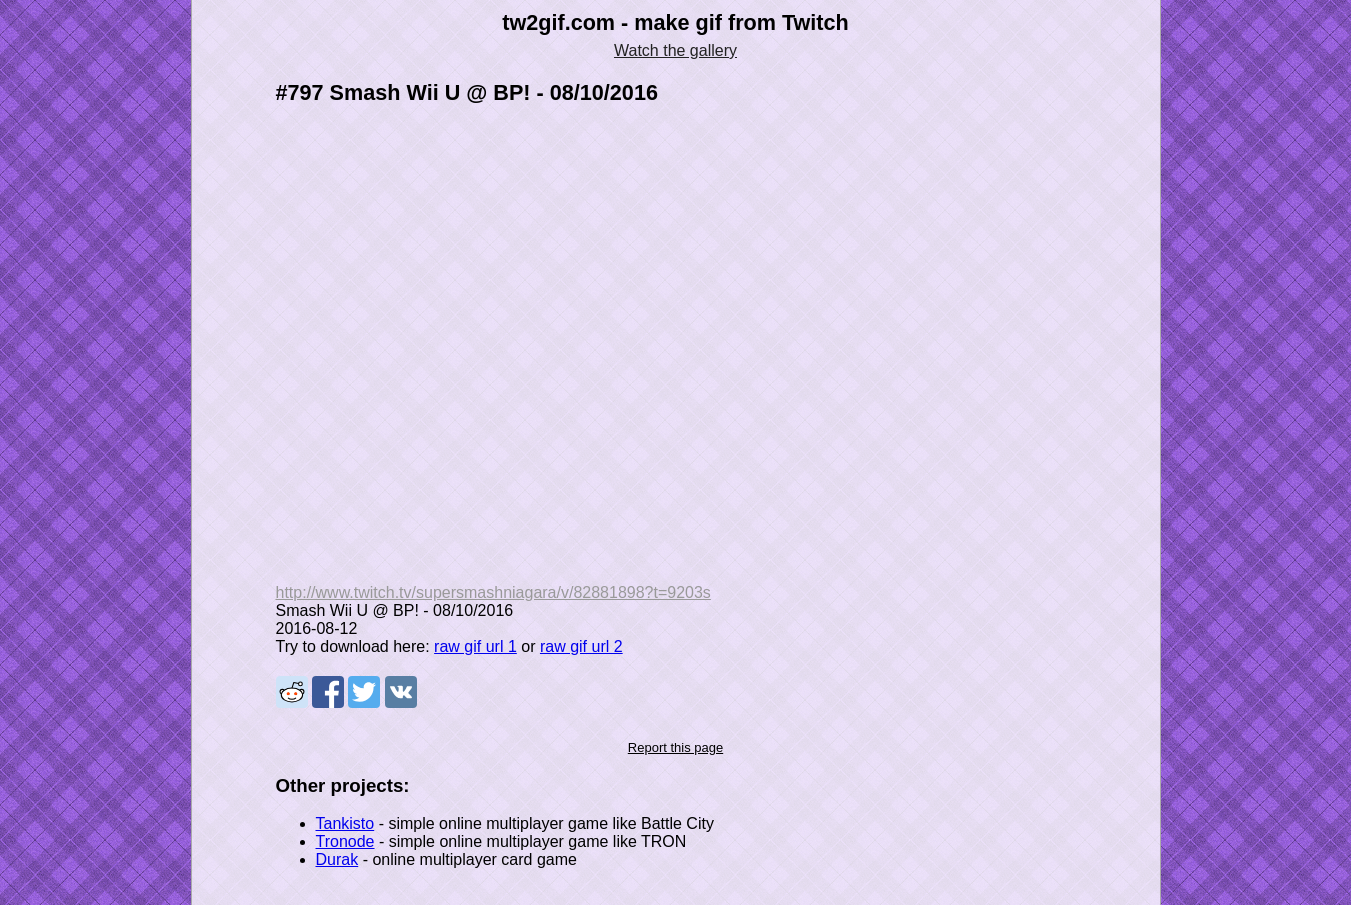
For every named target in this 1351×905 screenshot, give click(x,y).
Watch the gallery (675, 50)
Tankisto (345, 823)
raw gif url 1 (475, 646)
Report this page (675, 747)
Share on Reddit (292, 692)
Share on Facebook (328, 692)
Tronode (345, 841)
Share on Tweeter (364, 692)
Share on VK (401, 692)
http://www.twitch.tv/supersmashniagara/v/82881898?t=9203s (493, 592)
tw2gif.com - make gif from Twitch (675, 22)
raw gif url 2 (581, 646)
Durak (337, 859)
